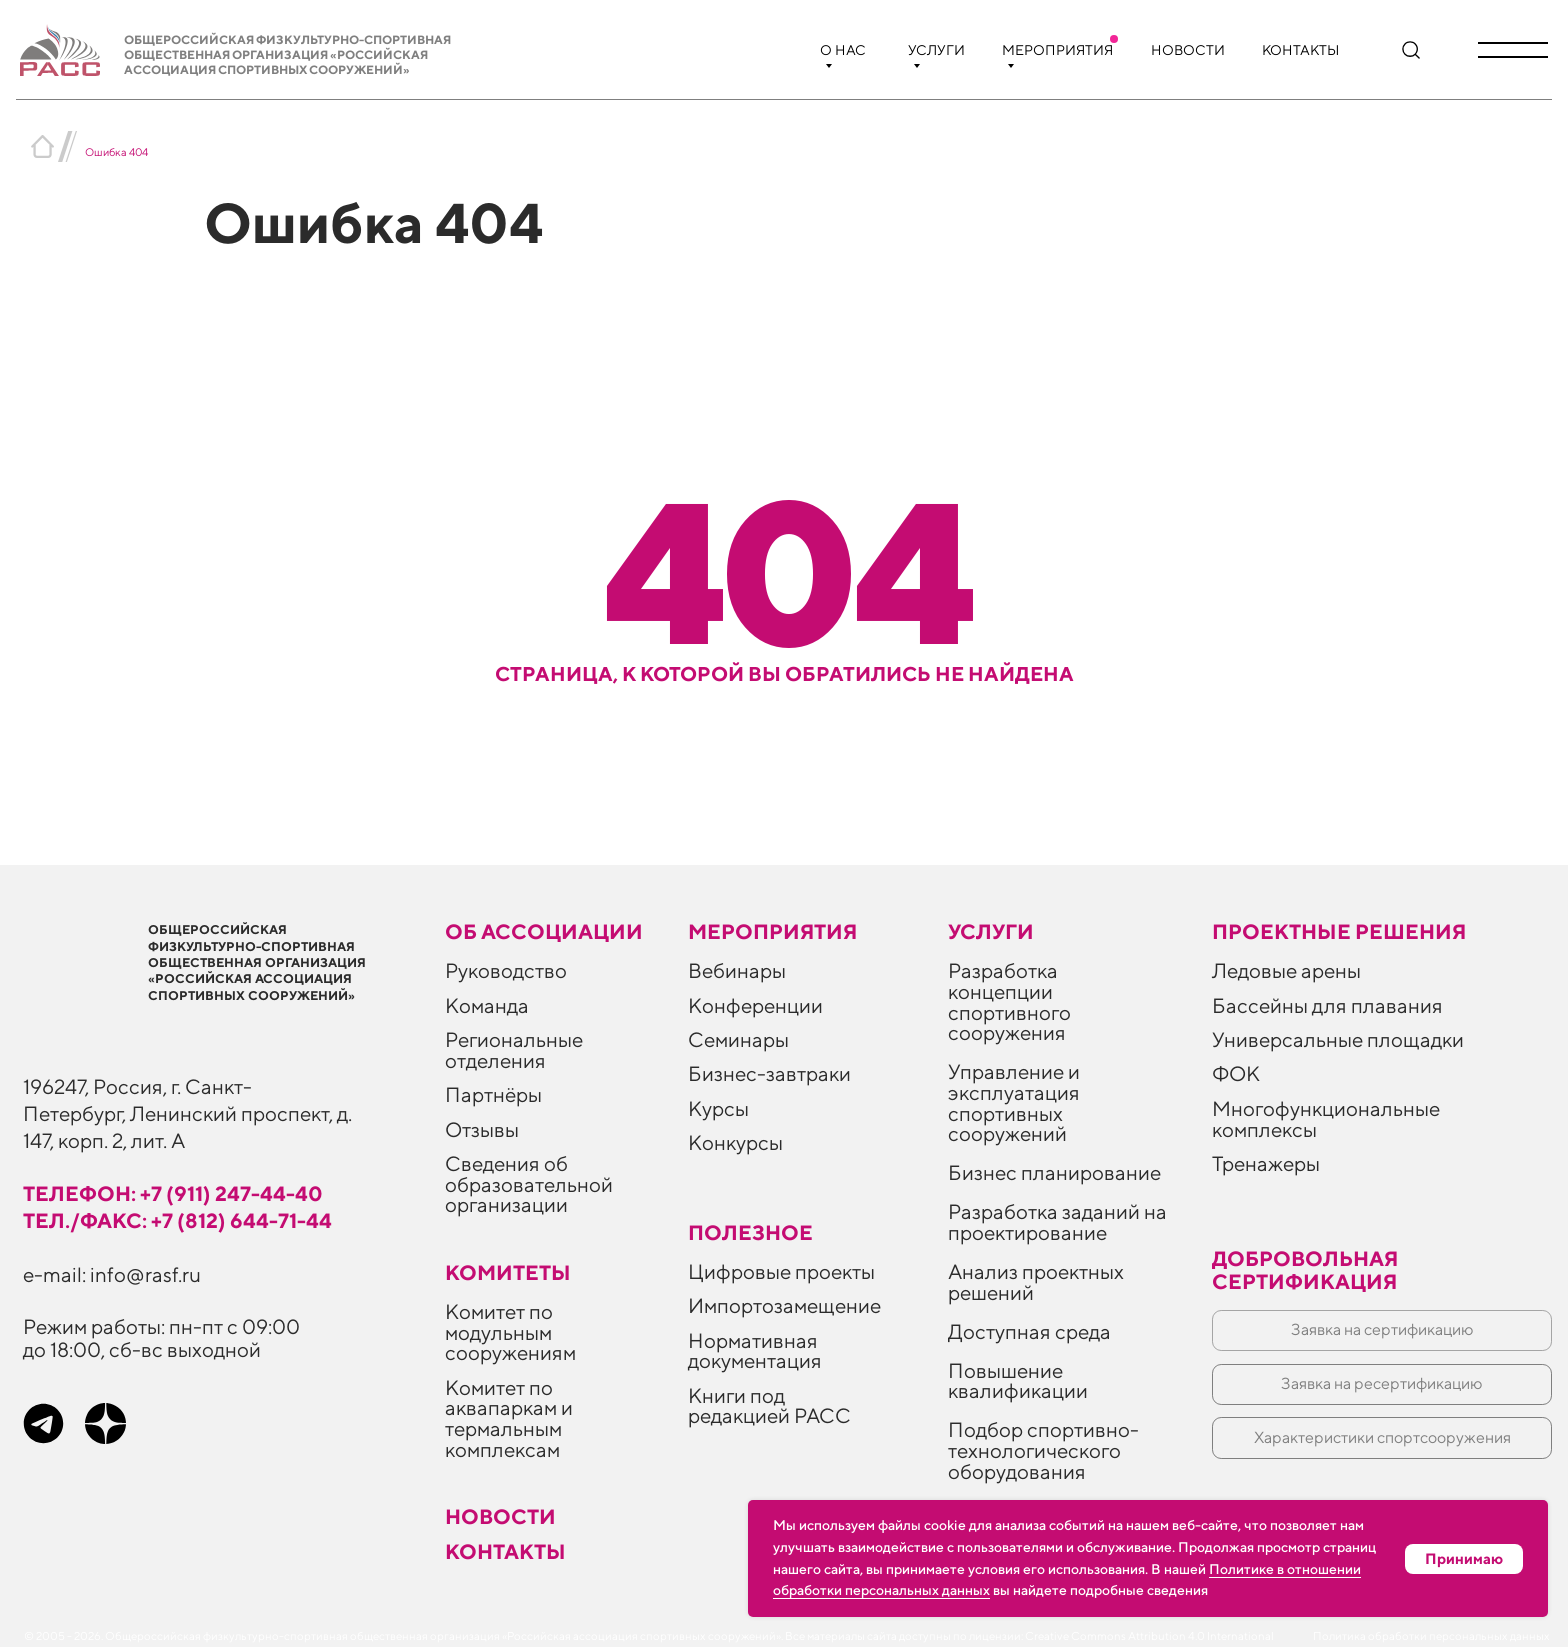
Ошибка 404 (116, 151)
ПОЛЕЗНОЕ (750, 1232)
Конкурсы (735, 1142)
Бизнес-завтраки (769, 1073)
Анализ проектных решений (1036, 1282)
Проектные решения (1339, 931)
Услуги (936, 50)
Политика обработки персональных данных (1431, 1636)
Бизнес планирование (1054, 1172)
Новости (1188, 50)
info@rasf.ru (145, 1274)
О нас (843, 50)
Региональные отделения (514, 1050)
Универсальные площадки (1338, 1039)
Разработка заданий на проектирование (1057, 1222)
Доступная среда (1029, 1331)
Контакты (1300, 50)
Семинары (738, 1039)
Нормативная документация (755, 1351)
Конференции (755, 1005)
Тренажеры (1266, 1163)
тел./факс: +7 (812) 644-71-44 (177, 1220)
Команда (487, 1005)
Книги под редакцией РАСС (769, 1406)
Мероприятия (1057, 50)
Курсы (718, 1108)
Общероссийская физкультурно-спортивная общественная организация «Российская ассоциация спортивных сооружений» (287, 54)
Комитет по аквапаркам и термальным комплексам (509, 1418)
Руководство (506, 970)
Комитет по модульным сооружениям (510, 1332)
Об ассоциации (544, 931)
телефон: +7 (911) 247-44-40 (173, 1193)
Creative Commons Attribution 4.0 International (1149, 1636)
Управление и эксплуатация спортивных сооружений (1014, 1102)
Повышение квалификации (1018, 1381)
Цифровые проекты (781, 1271)
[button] (1513, 49)
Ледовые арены (1286, 970)
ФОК (1236, 1073)
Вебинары (737, 970)
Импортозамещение (784, 1305)
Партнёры (493, 1094)
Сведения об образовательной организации (529, 1184)
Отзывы (482, 1129)
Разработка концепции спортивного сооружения (1009, 1001)
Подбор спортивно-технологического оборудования (1043, 1450)
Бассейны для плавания (1327, 1005)
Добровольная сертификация (1305, 1270)
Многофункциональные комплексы (1326, 1119)
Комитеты (508, 1272)
